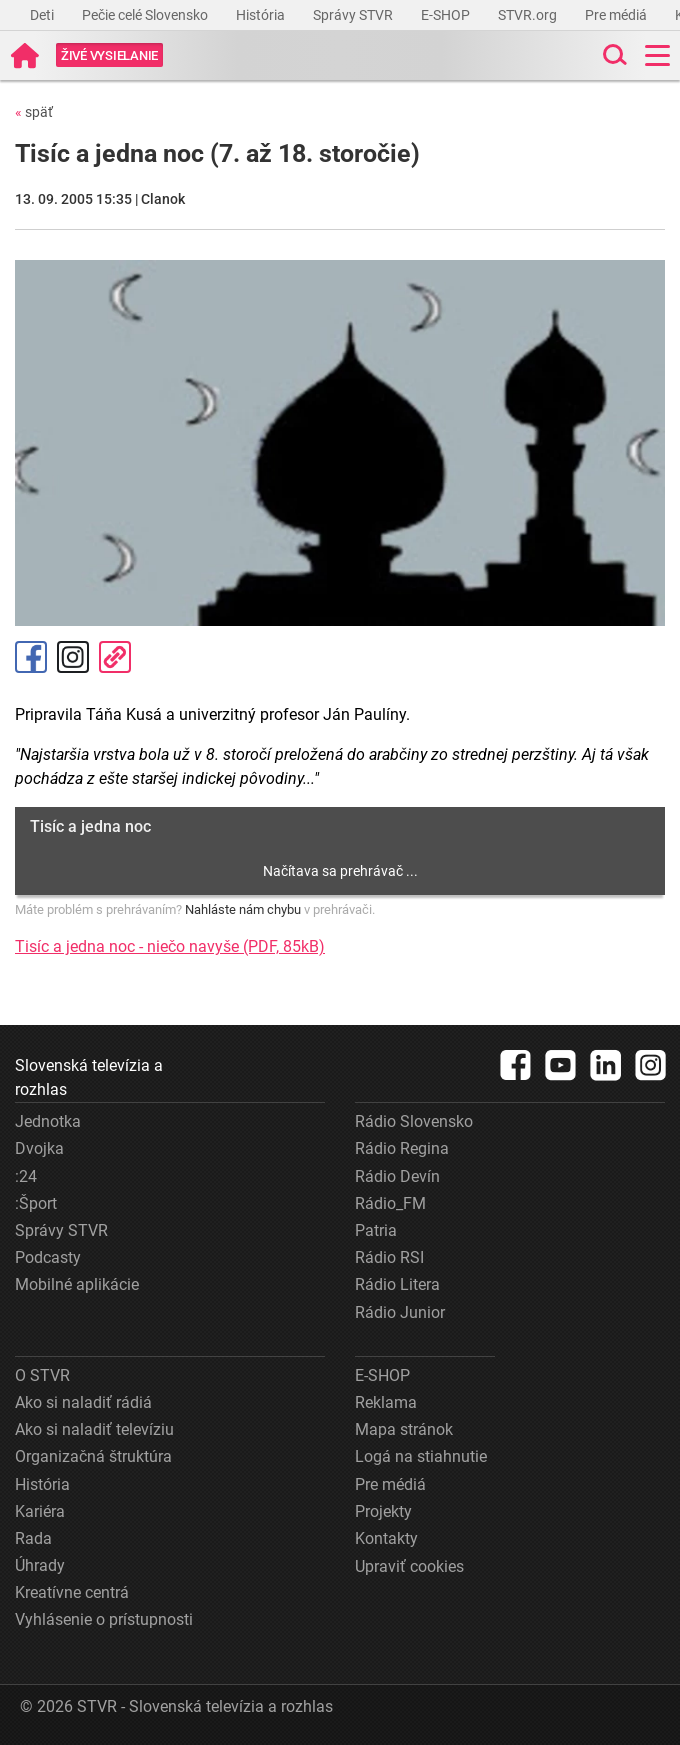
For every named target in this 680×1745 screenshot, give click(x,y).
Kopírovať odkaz (115, 657)
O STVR (42, 1375)
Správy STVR (354, 15)
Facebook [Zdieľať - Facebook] (31, 657)
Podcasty (48, 1257)
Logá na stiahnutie (421, 1456)
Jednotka (48, 1121)
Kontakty (386, 1538)
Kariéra (40, 1511)
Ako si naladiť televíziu (94, 1429)
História (262, 15)
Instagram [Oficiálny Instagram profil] (73, 657)
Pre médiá (617, 15)
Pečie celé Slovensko (146, 15)
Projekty (383, 1511)
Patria (376, 1230)
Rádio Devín (397, 1176)
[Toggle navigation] (657, 55)
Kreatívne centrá (72, 1592)
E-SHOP (447, 15)
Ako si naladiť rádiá (83, 1402)
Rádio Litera (397, 1284)
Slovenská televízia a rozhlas (89, 1077)
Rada (33, 1538)
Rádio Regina (402, 1148)
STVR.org (529, 15)
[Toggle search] (613, 55)
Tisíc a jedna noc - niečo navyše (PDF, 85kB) (170, 946)
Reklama (386, 1402)
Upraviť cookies (409, 1566)
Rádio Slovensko (414, 1121)
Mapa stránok (404, 1429)
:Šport (36, 1203)
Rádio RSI (389, 1257)
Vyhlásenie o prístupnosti (104, 1619)
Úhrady (40, 1565)
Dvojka (39, 1148)
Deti (43, 15)
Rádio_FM (390, 1203)
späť (34, 112)
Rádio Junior (400, 1312)
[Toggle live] (109, 55)
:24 (26, 1176)
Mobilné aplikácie (77, 1284)
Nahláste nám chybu (243, 909)
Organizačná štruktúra (93, 1456)
